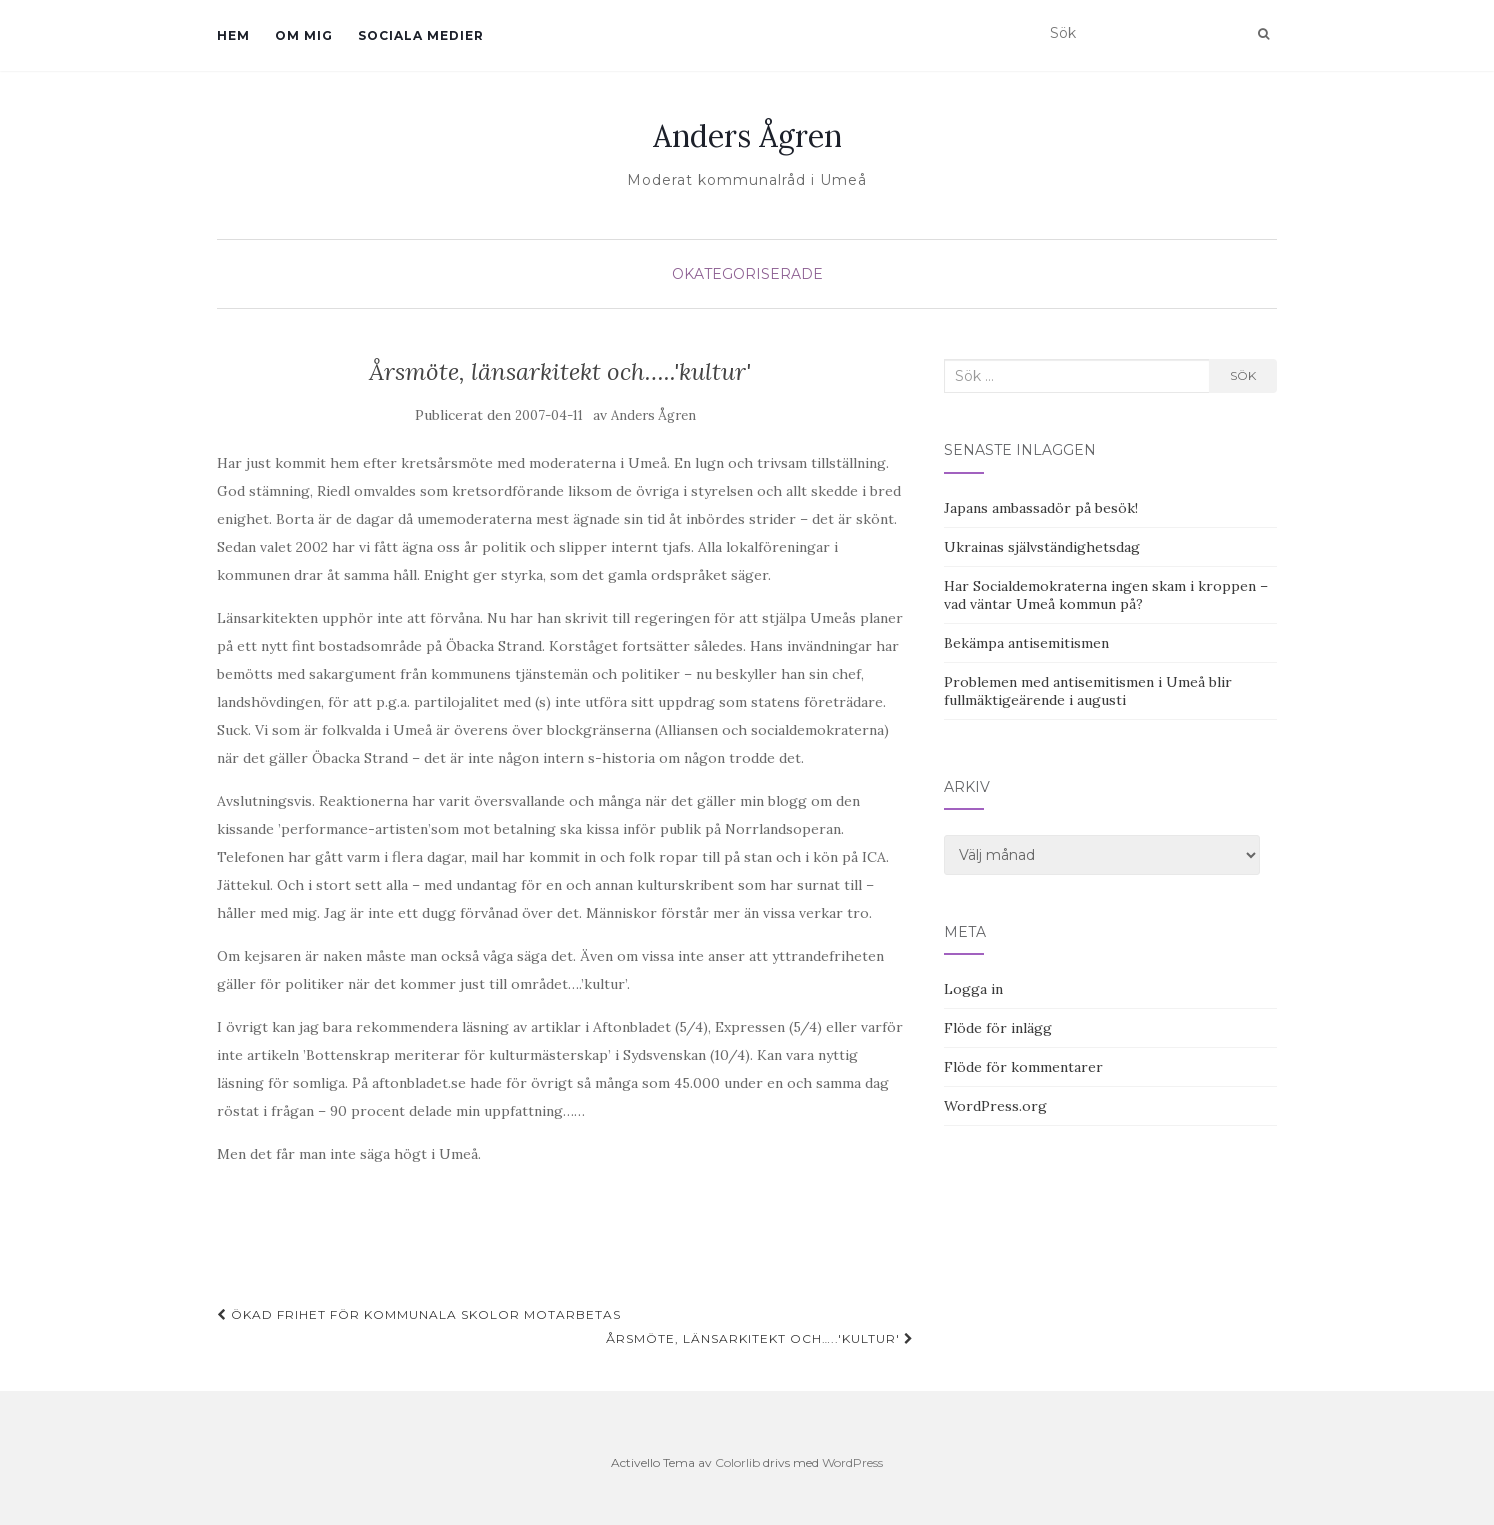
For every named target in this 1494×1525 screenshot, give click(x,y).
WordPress (852, 1462)
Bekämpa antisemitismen (1026, 643)
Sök (1243, 375)
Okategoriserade (747, 274)
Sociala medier (421, 35)
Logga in (973, 989)
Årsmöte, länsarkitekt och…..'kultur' (760, 1338)
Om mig (304, 35)
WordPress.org (995, 1106)
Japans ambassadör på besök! (1041, 508)
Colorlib (737, 1462)
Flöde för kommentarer (1023, 1067)
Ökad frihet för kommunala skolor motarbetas (419, 1314)
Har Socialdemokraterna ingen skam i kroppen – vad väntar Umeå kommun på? (1106, 595)
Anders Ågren (747, 136)
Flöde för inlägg (998, 1028)
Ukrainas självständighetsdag (1042, 547)
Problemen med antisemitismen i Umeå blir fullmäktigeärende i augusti (1088, 691)
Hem (233, 35)
